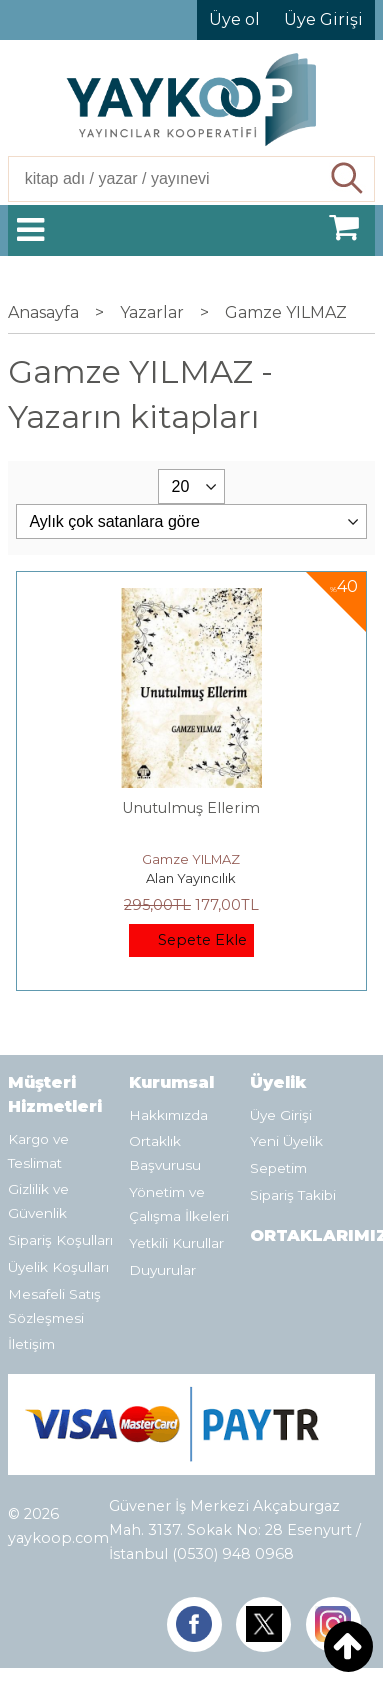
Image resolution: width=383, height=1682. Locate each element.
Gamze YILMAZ (191, 859)
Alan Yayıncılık (191, 878)
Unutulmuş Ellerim (191, 808)
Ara (348, 179)
